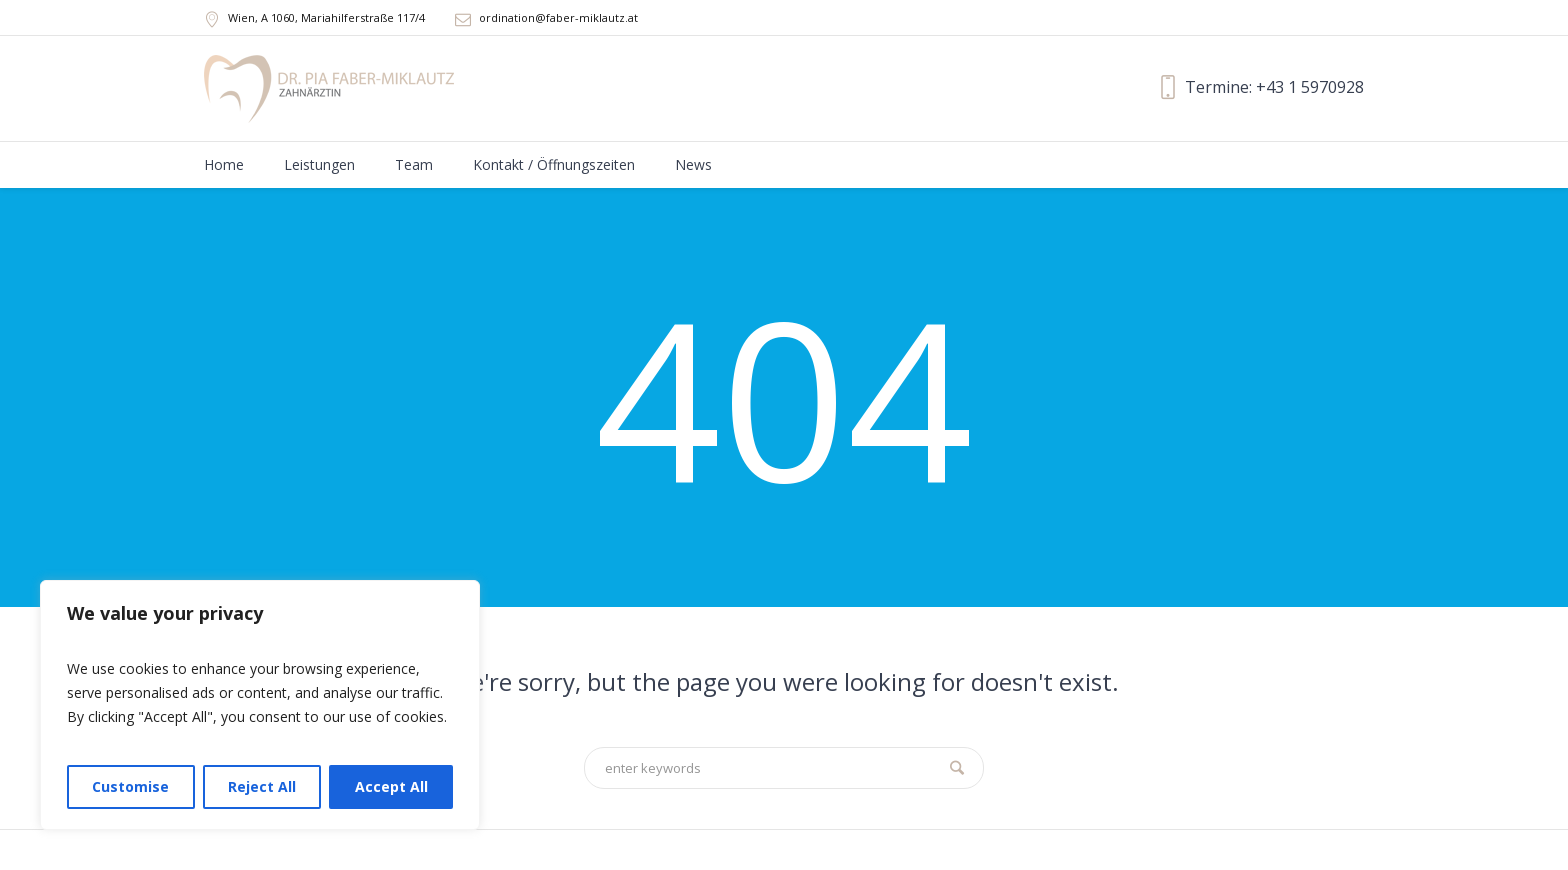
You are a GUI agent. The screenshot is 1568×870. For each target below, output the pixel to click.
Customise (130, 786)
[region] (260, 705)
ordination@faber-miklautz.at (558, 17)
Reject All (262, 786)
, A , (326, 17)
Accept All (391, 786)
